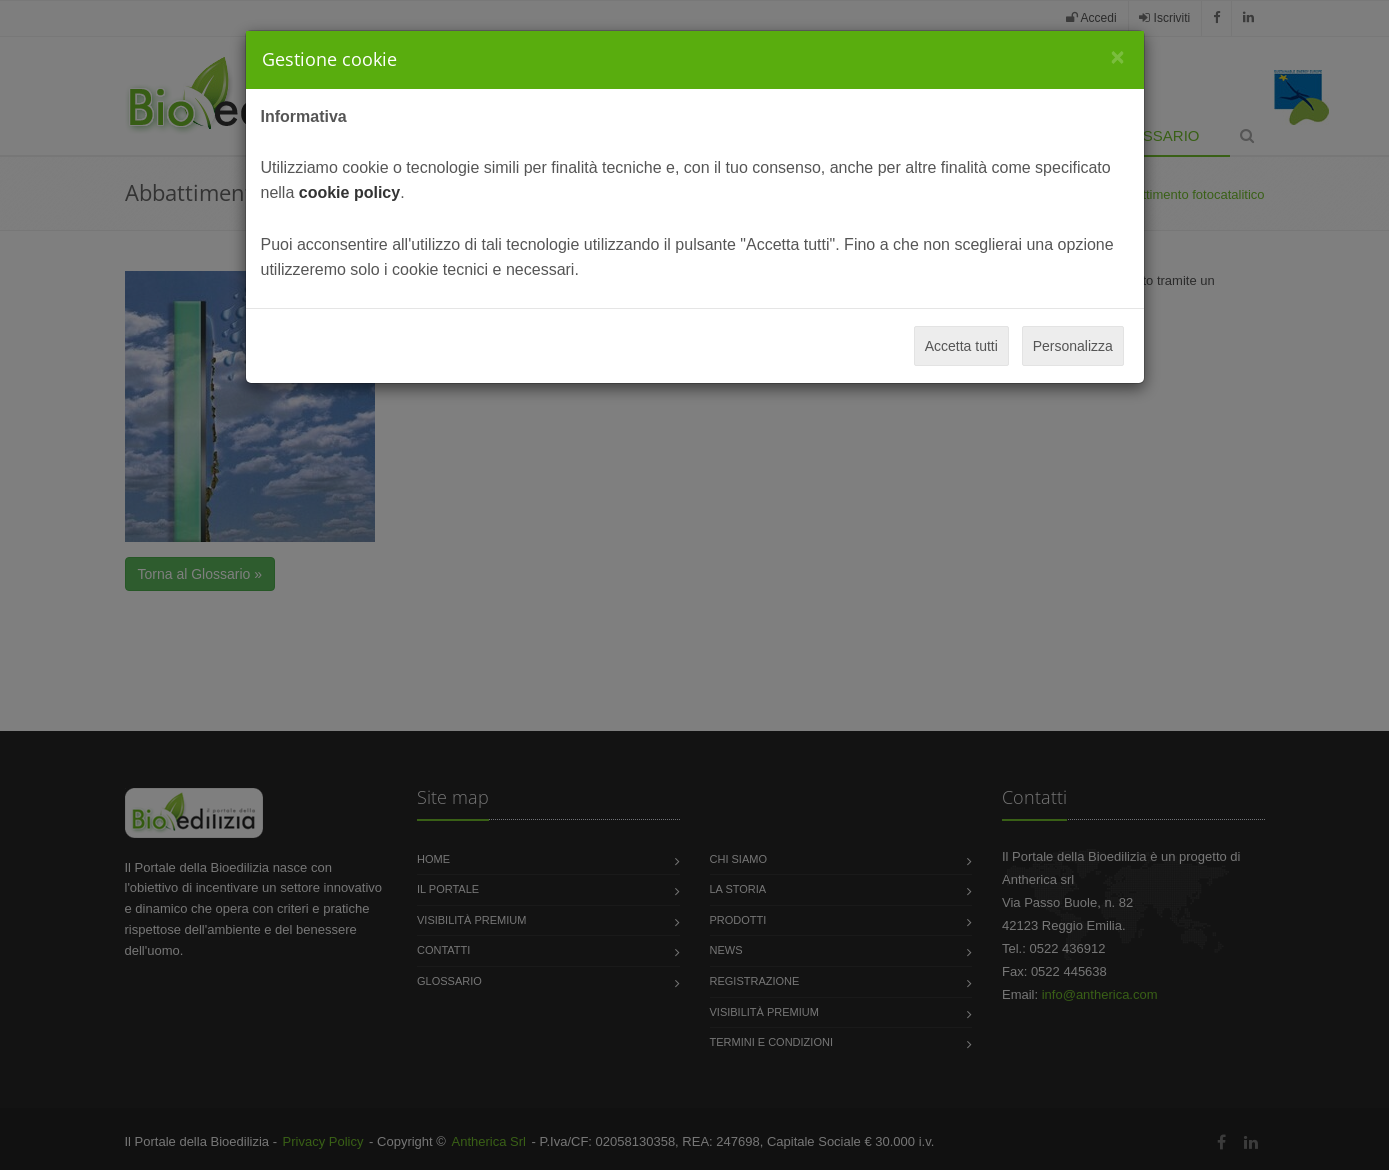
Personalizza (1073, 346)
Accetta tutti (961, 346)
